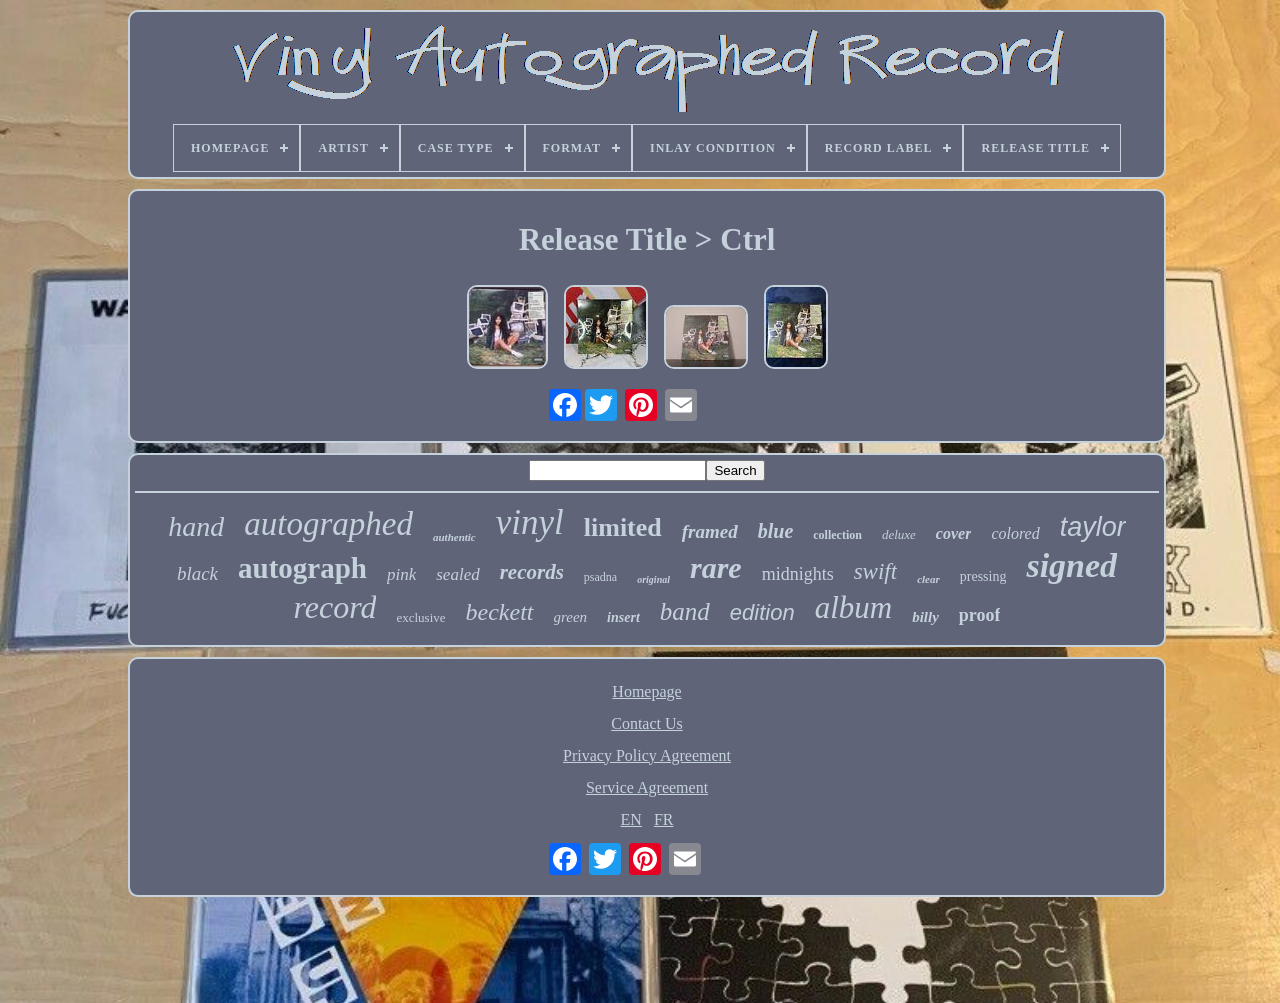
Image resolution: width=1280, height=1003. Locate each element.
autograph (302, 568)
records (532, 572)
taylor (1093, 527)
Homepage (646, 691)
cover (954, 533)
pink (401, 574)
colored (1015, 533)
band (685, 611)
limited (623, 527)
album (854, 607)
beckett (500, 612)
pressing (983, 576)
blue (776, 531)
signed (1071, 565)
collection (837, 535)
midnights (798, 574)
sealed (457, 574)
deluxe (899, 534)
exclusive (420, 617)
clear (928, 579)
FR (664, 819)
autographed (328, 524)
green (571, 617)
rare (716, 567)
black (197, 573)
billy (925, 617)
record (335, 607)
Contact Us (647, 723)
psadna (600, 577)
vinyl (530, 522)
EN (631, 819)
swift (875, 571)
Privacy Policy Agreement (647, 755)
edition (762, 612)
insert (623, 617)
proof (980, 615)
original (653, 579)
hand (196, 526)
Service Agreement (647, 787)
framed (710, 531)
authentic (454, 537)
